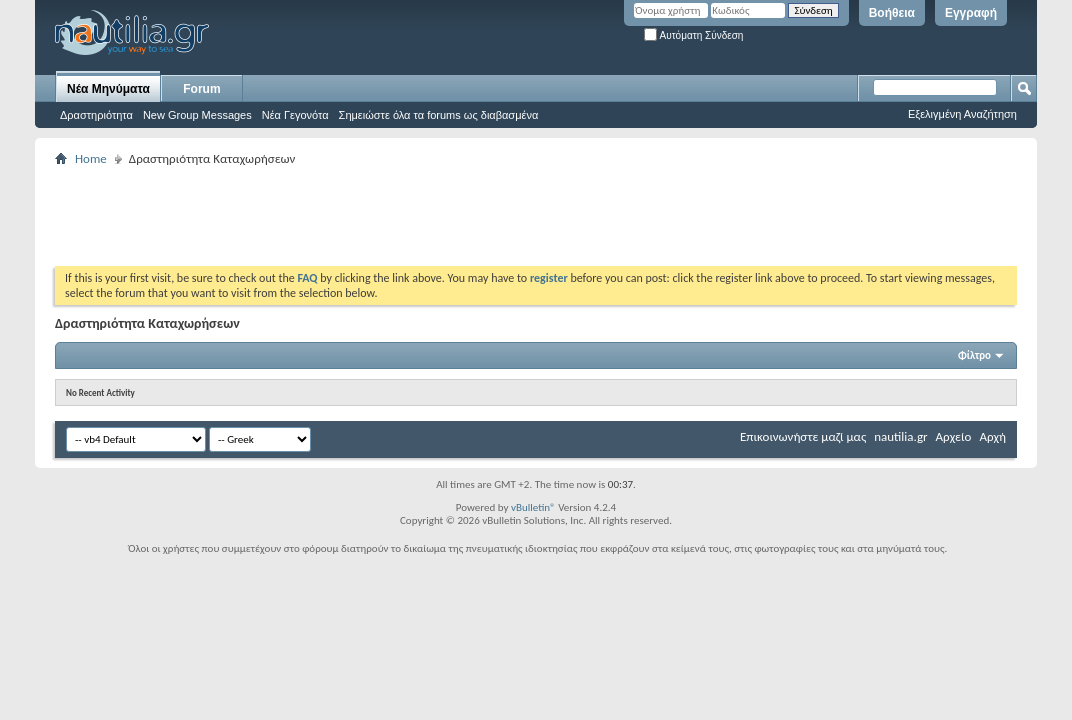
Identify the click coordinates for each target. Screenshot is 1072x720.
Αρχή (992, 436)
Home (91, 158)
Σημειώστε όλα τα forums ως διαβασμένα (439, 115)
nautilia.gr (900, 436)
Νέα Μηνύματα (108, 89)
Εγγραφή (971, 13)
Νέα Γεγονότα (295, 115)
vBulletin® (533, 507)
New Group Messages (197, 115)
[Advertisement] (419, 216)
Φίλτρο (974, 355)
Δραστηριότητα (96, 115)
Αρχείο (954, 436)
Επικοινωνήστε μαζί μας (803, 436)
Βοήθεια (892, 13)
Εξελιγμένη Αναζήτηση (962, 114)
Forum (201, 89)
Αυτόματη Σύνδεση (693, 35)
